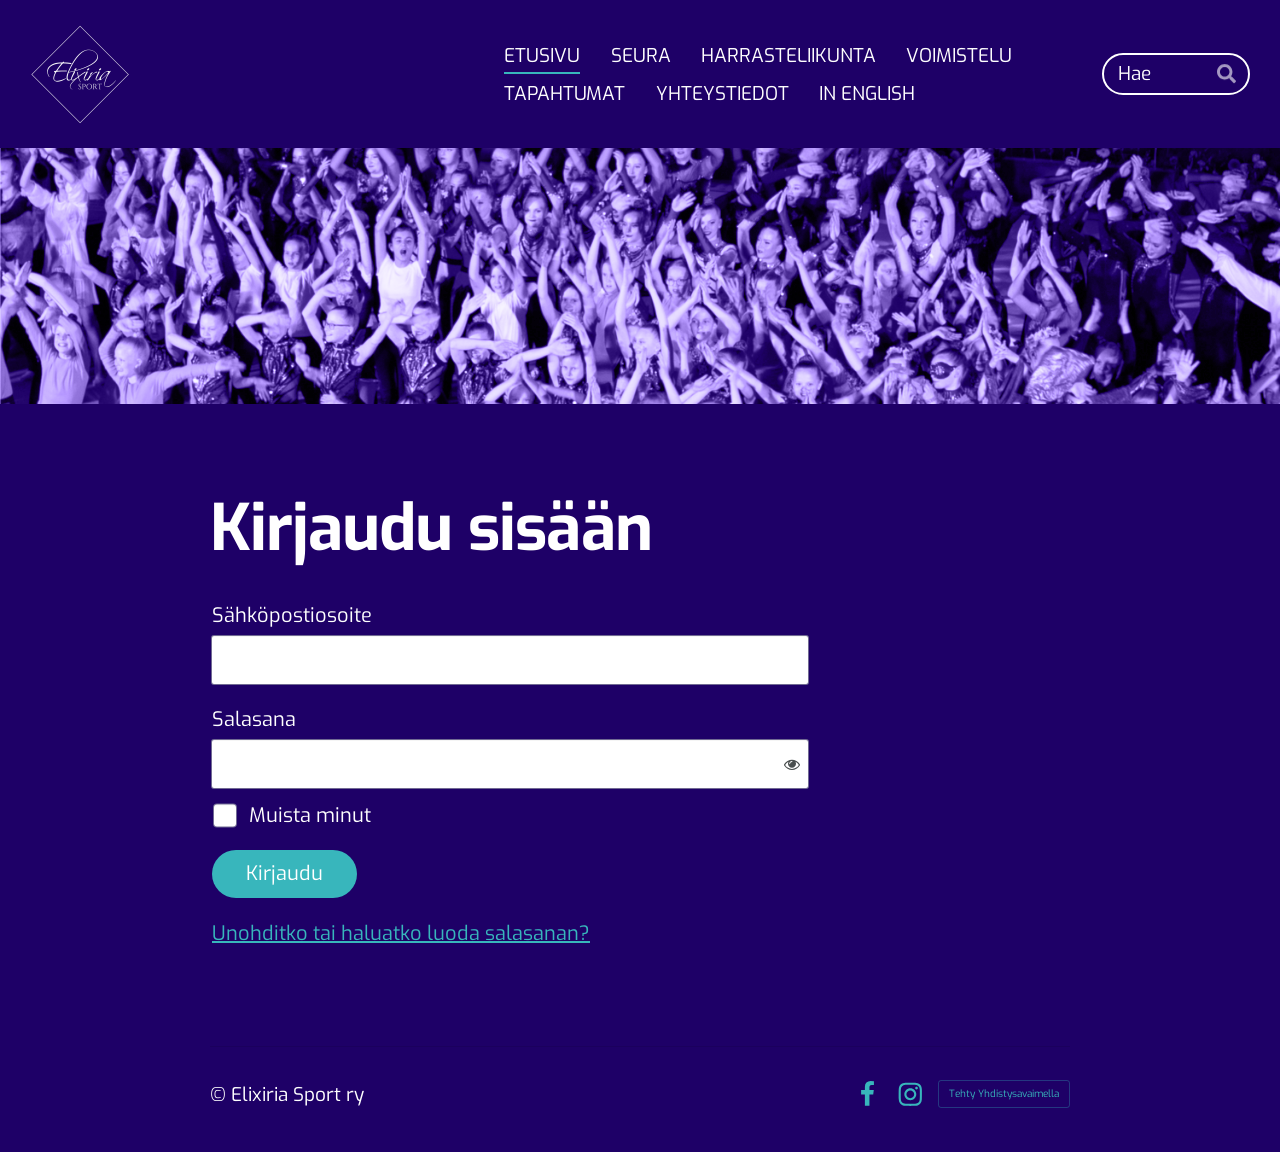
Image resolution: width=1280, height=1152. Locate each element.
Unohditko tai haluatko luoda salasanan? (401, 933)
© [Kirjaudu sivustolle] (220, 1094)
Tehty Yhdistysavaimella (1004, 1093)
